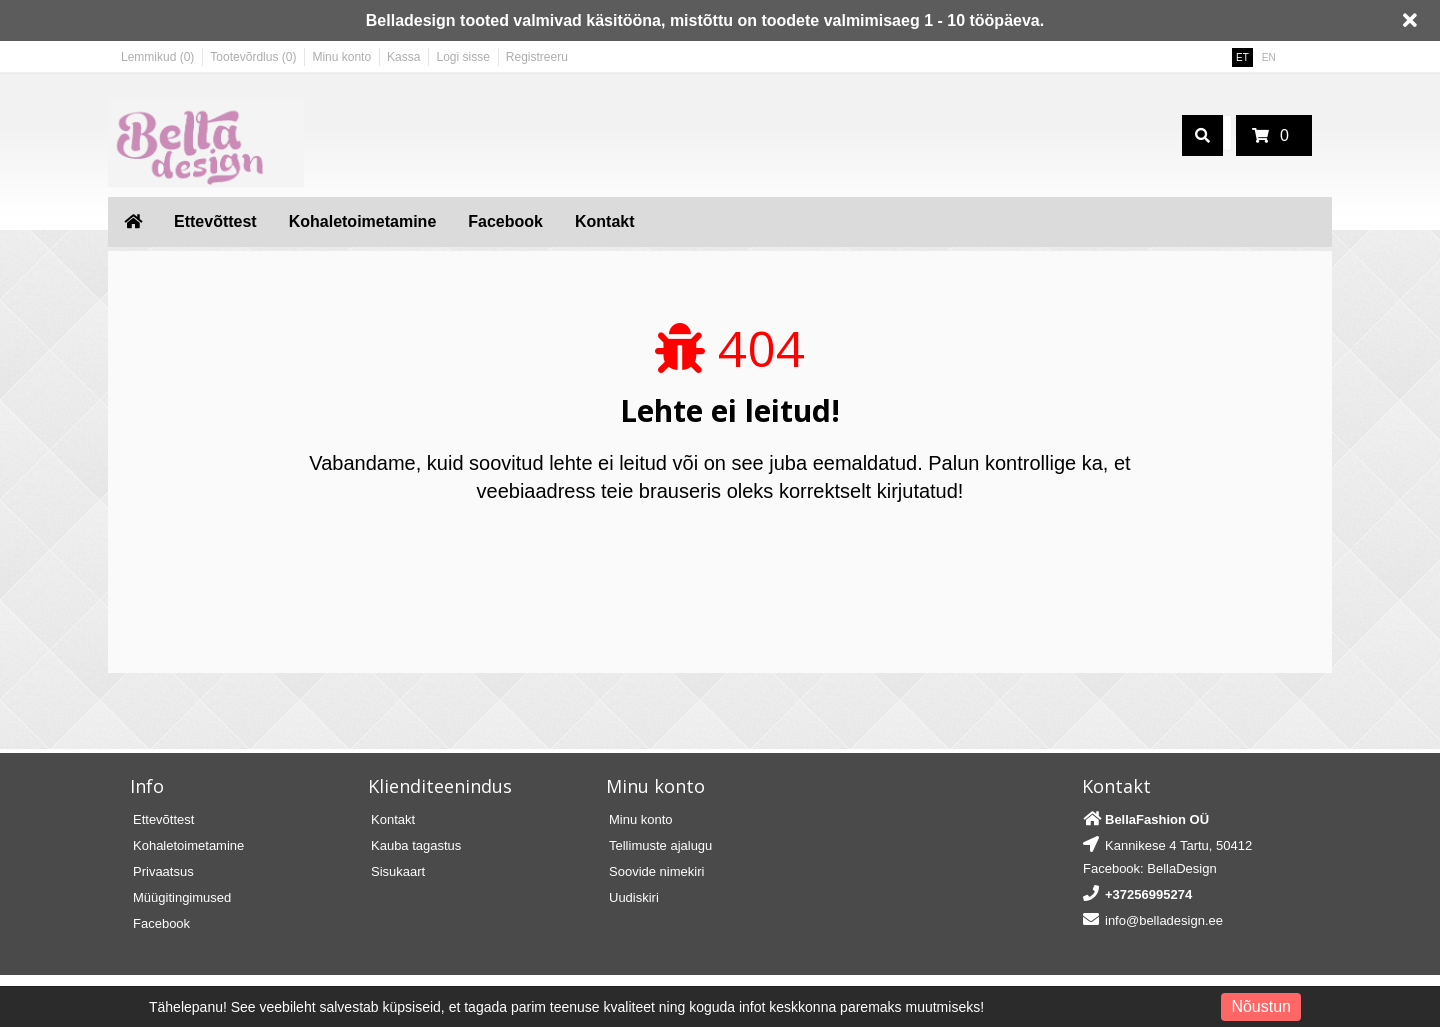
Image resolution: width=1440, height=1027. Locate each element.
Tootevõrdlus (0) (253, 57)
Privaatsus (163, 871)
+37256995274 (1148, 894)
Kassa (403, 57)
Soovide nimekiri (656, 871)
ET (1242, 57)
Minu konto (341, 57)
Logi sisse (462, 57)
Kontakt (605, 221)
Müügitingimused (182, 897)
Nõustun (1261, 1006)
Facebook (505, 221)
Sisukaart (398, 871)
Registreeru (537, 57)
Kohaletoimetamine (363, 221)
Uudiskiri (634, 897)
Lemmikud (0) (157, 57)
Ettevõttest (215, 221)
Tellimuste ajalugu (660, 845)
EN (1269, 57)
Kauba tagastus (416, 845)
